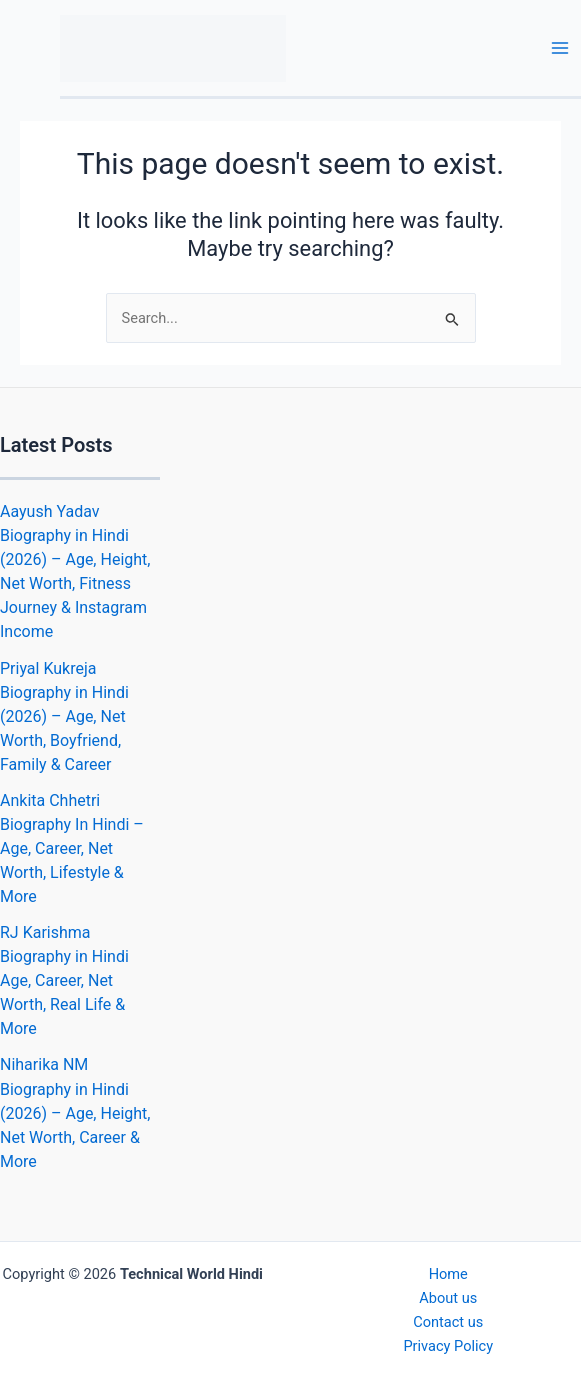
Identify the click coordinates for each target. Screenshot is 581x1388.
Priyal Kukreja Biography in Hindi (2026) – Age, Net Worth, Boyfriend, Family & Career (64, 716)
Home (448, 1274)
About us (448, 1298)
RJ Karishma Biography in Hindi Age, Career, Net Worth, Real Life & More (64, 980)
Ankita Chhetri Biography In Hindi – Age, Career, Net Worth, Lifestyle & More (72, 848)
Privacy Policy (448, 1346)
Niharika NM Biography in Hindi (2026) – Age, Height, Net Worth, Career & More (75, 1112)
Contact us (448, 1322)
